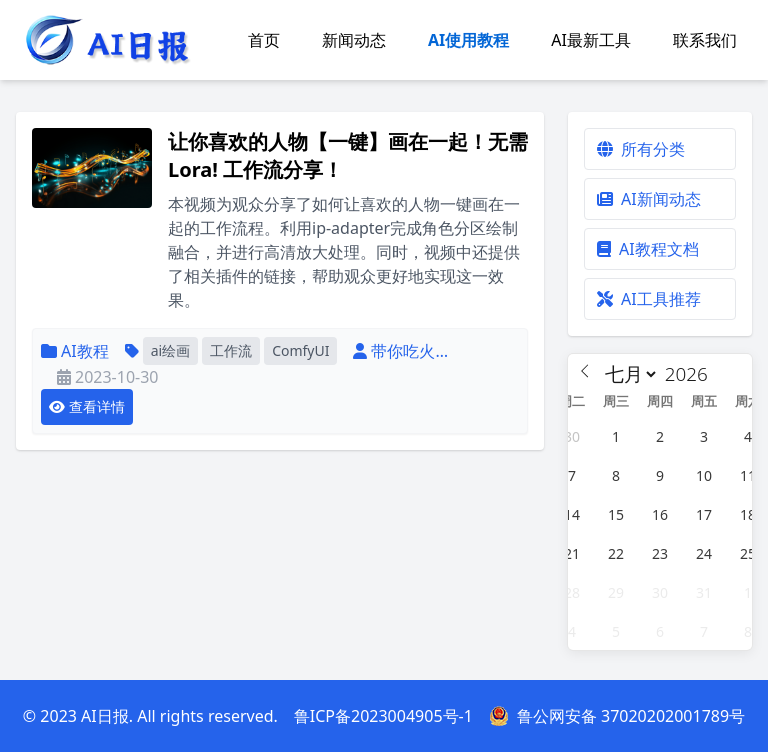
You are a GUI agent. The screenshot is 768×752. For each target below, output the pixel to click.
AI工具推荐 (649, 299)
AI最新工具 (591, 40)
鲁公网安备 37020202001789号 (617, 716)
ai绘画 (170, 350)
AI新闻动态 (649, 199)
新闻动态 (354, 40)
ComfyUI (300, 350)
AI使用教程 (468, 40)
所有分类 (641, 149)
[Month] (627, 374)
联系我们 (705, 40)
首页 (264, 40)
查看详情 (87, 406)
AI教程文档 (648, 249)
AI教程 (85, 351)
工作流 (231, 350)
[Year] (691, 374)
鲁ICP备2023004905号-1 (383, 716)
